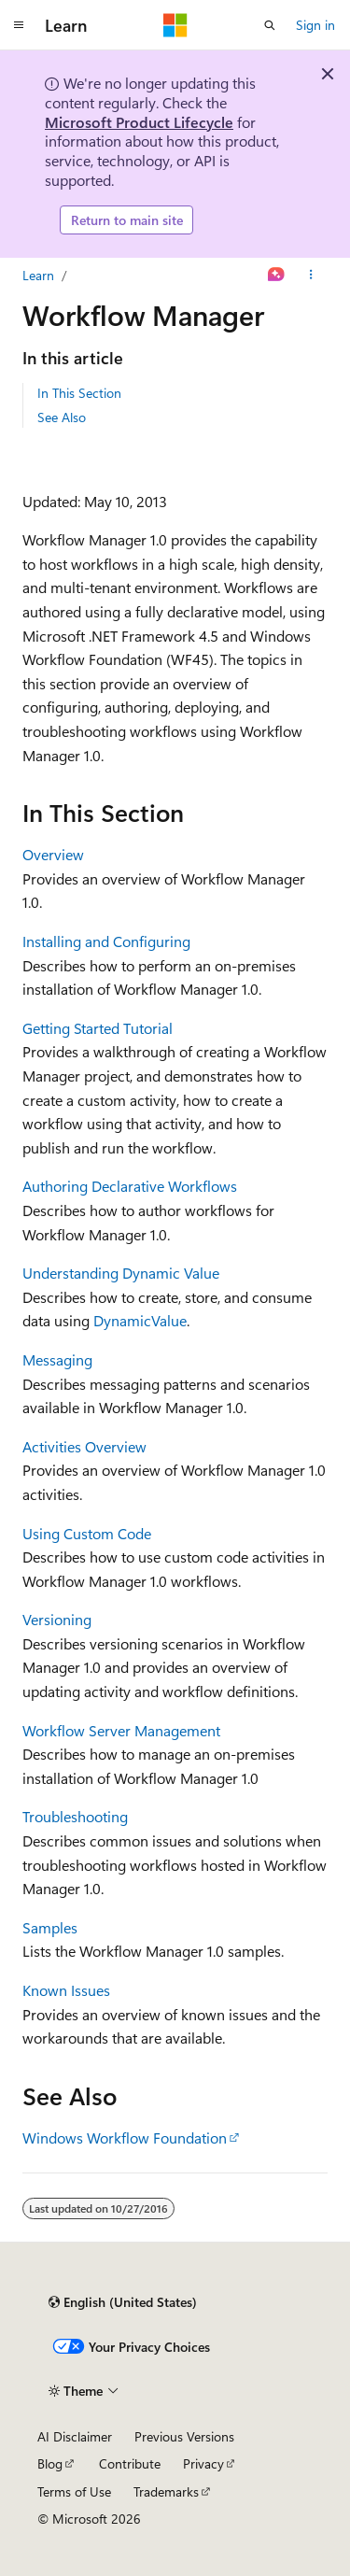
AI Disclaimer (74, 2436)
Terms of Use (74, 2491)
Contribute (130, 2463)
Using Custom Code (86, 1533)
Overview (53, 854)
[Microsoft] (175, 25)
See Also (61, 417)
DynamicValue (140, 1320)
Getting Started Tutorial (97, 1028)
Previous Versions (184, 2436)
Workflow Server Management (121, 1730)
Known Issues (66, 1990)
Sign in (315, 25)
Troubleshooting (75, 1816)
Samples (49, 1927)
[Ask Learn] (277, 275)
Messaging (57, 1359)
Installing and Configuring (106, 941)
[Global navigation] (18, 25)
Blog (50, 2463)
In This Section (79, 393)
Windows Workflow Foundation (124, 2137)
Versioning (56, 1619)
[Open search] (269, 25)
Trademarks (166, 2491)
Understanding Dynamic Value (120, 1272)
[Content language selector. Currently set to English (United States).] (122, 2302)
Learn (38, 275)
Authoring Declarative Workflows (129, 1186)
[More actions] (311, 275)
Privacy (203, 2463)
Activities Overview (84, 1446)
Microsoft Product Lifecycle (139, 122)
